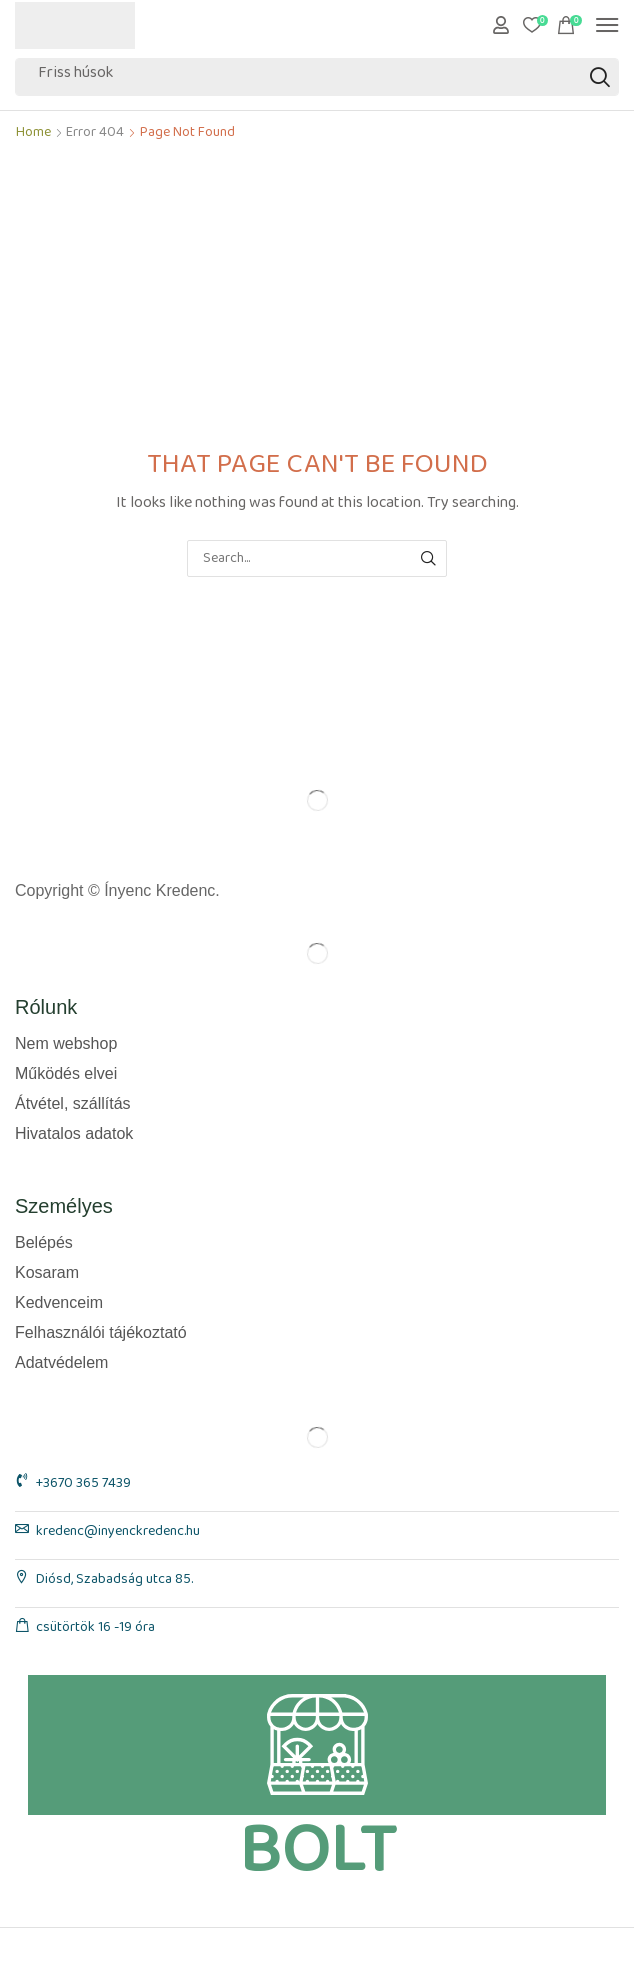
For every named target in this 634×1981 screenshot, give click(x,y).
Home (33, 136)
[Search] (600, 77)
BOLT (317, 1851)
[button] (501, 25)
